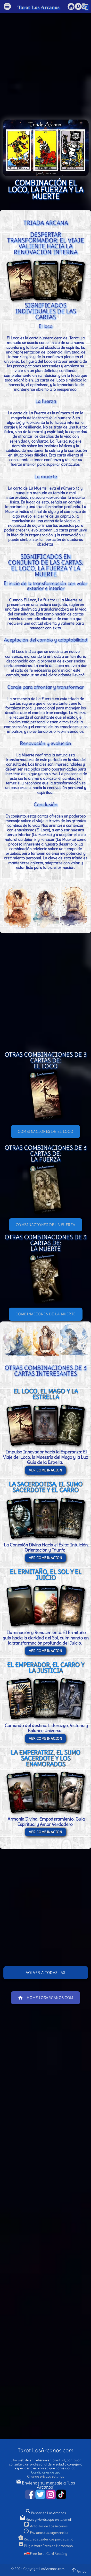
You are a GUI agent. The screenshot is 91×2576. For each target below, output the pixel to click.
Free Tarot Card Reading (45, 2553)
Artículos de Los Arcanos (45, 2526)
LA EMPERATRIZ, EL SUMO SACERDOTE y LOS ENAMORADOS (45, 1758)
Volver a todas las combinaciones (45, 1974)
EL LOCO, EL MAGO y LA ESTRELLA (45, 1394)
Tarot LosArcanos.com (46, 2450)
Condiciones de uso (45, 2472)
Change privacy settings (45, 2476)
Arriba (78, 2570)
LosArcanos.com (52, 2569)
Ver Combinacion (45, 1470)
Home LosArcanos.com (45, 1997)
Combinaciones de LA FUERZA (45, 1224)
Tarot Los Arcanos (38, 7)
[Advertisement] (45, 58)
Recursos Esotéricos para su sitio (45, 2539)
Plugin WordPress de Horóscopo (45, 2546)
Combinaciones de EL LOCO (45, 1131)
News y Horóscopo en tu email (46, 2519)
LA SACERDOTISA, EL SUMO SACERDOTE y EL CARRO (46, 1487)
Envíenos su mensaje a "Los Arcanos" (45, 2485)
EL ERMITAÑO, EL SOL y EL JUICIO (45, 1574)
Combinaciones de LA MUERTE (46, 1314)
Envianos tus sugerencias (45, 2532)
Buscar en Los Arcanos (45, 2513)
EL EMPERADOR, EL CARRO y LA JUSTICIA (45, 1667)
